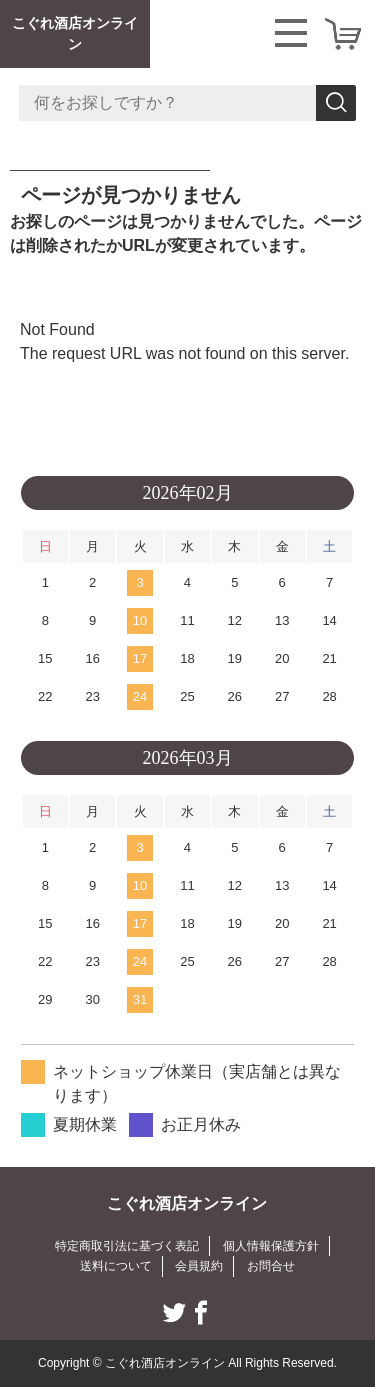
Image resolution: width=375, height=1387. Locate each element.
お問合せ (271, 1266)
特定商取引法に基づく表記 (127, 1246)
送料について (116, 1266)
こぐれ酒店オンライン (75, 33)
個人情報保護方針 (271, 1246)
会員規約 (199, 1266)
